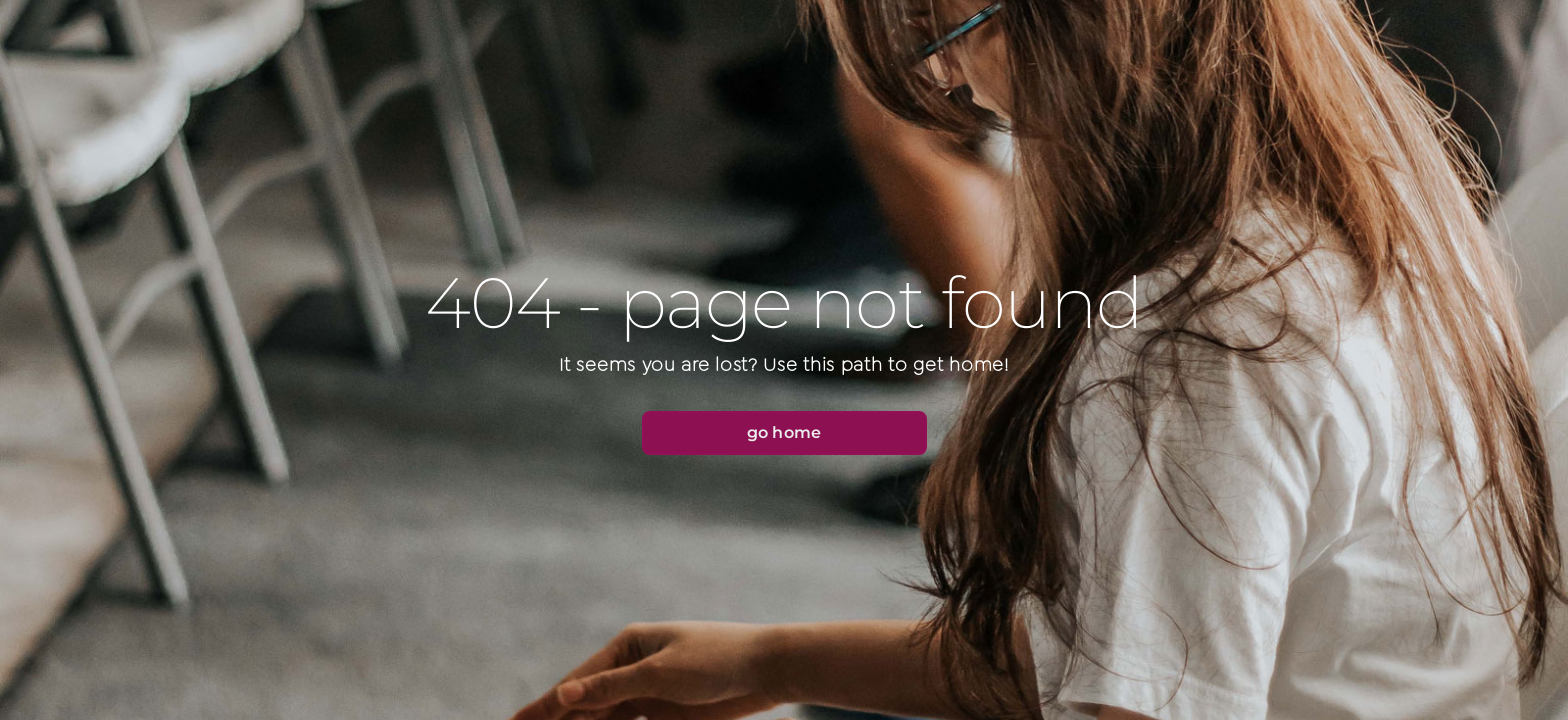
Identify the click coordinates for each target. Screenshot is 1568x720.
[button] (784, 433)
